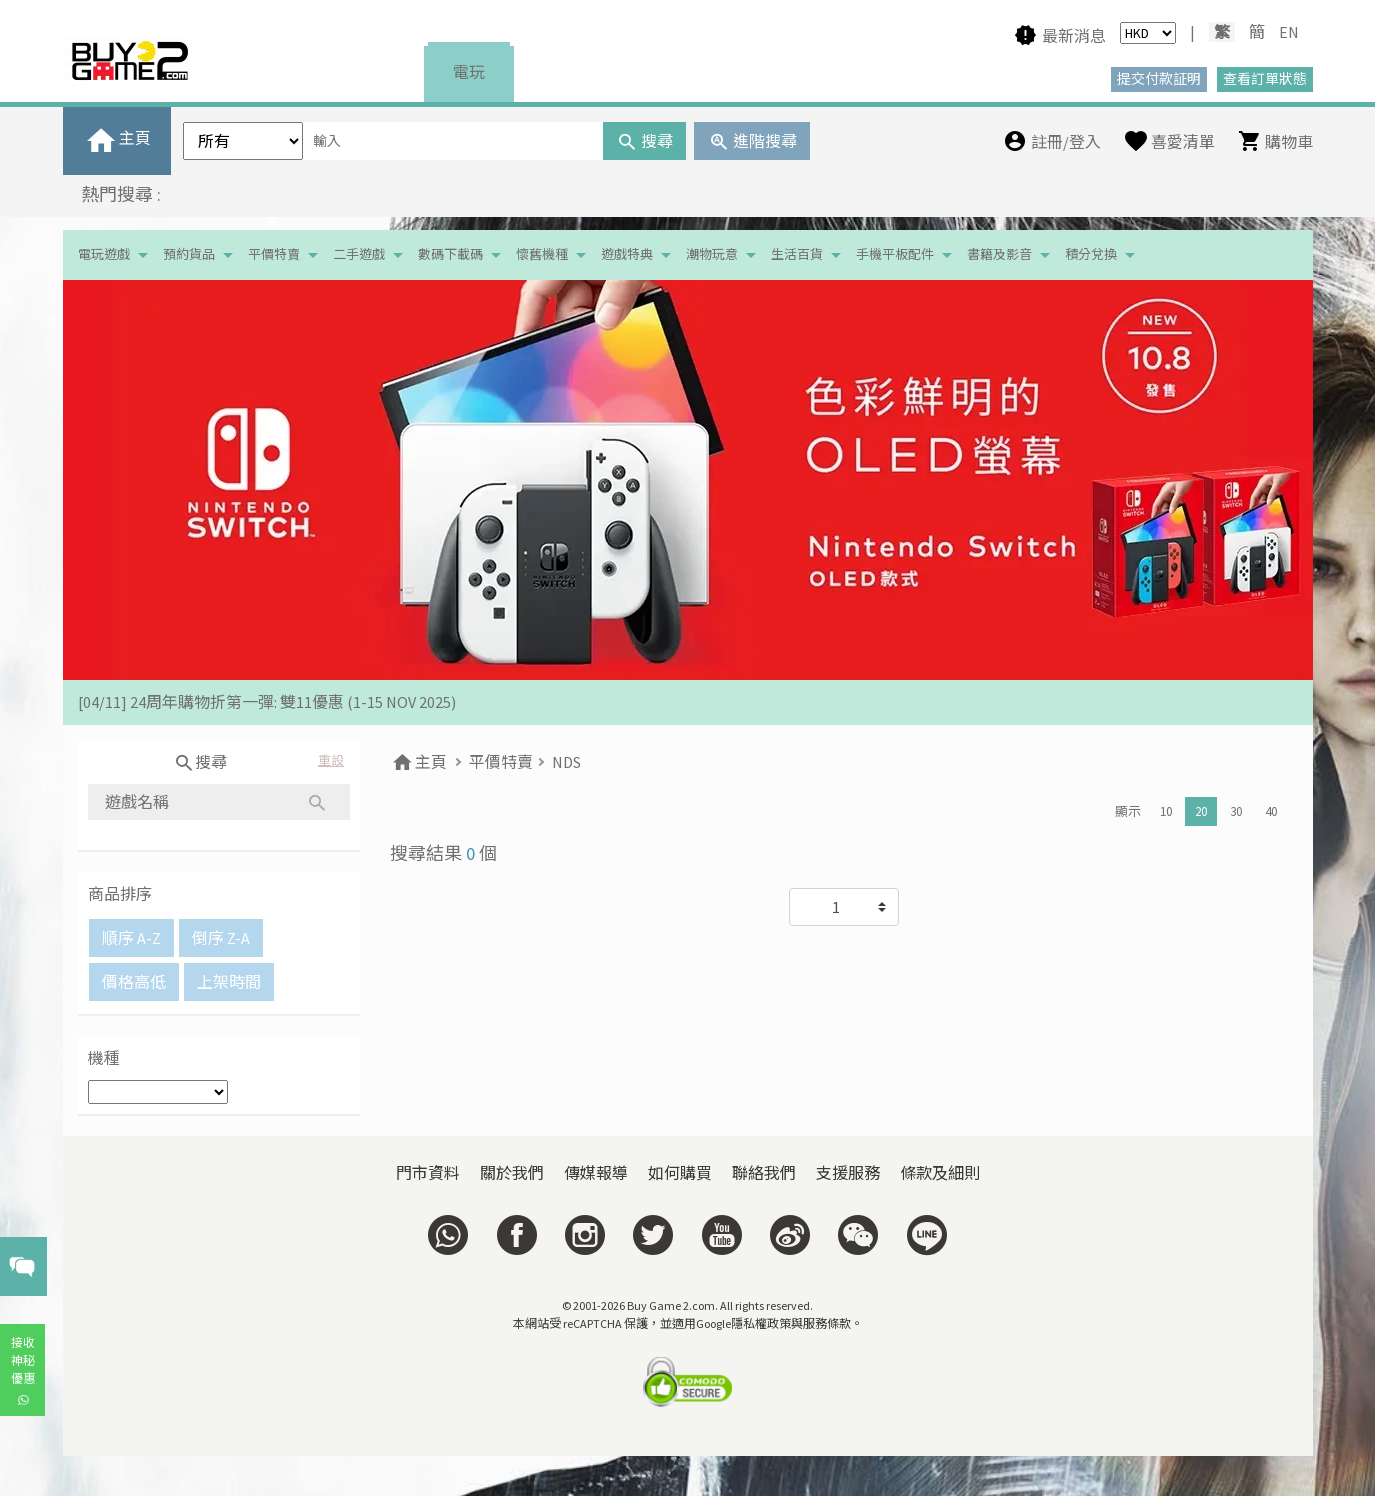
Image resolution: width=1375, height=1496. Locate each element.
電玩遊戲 (104, 254)
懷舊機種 (542, 254)
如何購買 (680, 1173)
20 (1201, 811)
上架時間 (229, 982)
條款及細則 (940, 1173)
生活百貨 (797, 254)
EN (1289, 32)
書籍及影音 (999, 254)
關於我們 (512, 1173)
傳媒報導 (596, 1173)
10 (1166, 811)
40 (1271, 811)
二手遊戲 (359, 254)
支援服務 (848, 1173)
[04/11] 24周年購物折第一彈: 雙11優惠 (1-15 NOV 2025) (267, 702)
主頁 (418, 762)
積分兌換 (1091, 254)
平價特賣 (274, 254)
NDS (566, 762)
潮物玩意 (712, 254)
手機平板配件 (895, 254)
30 (1236, 811)
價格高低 (134, 982)
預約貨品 (189, 254)
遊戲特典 (627, 254)
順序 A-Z (131, 938)
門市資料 (428, 1173)
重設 (331, 760)
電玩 (469, 72)
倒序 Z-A (221, 938)
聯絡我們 (764, 1173)
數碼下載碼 (450, 254)
